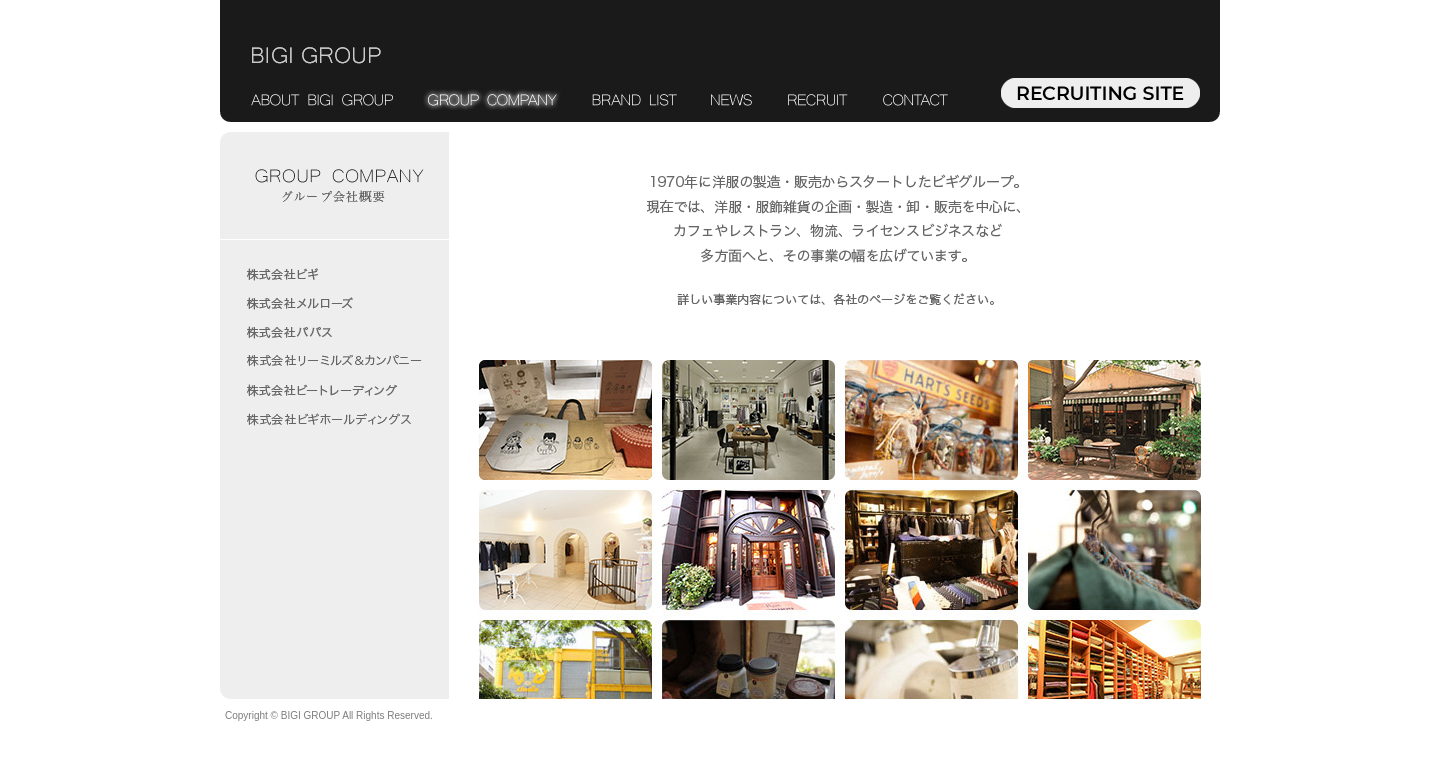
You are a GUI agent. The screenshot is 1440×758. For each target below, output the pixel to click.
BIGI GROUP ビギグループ (316, 55)
